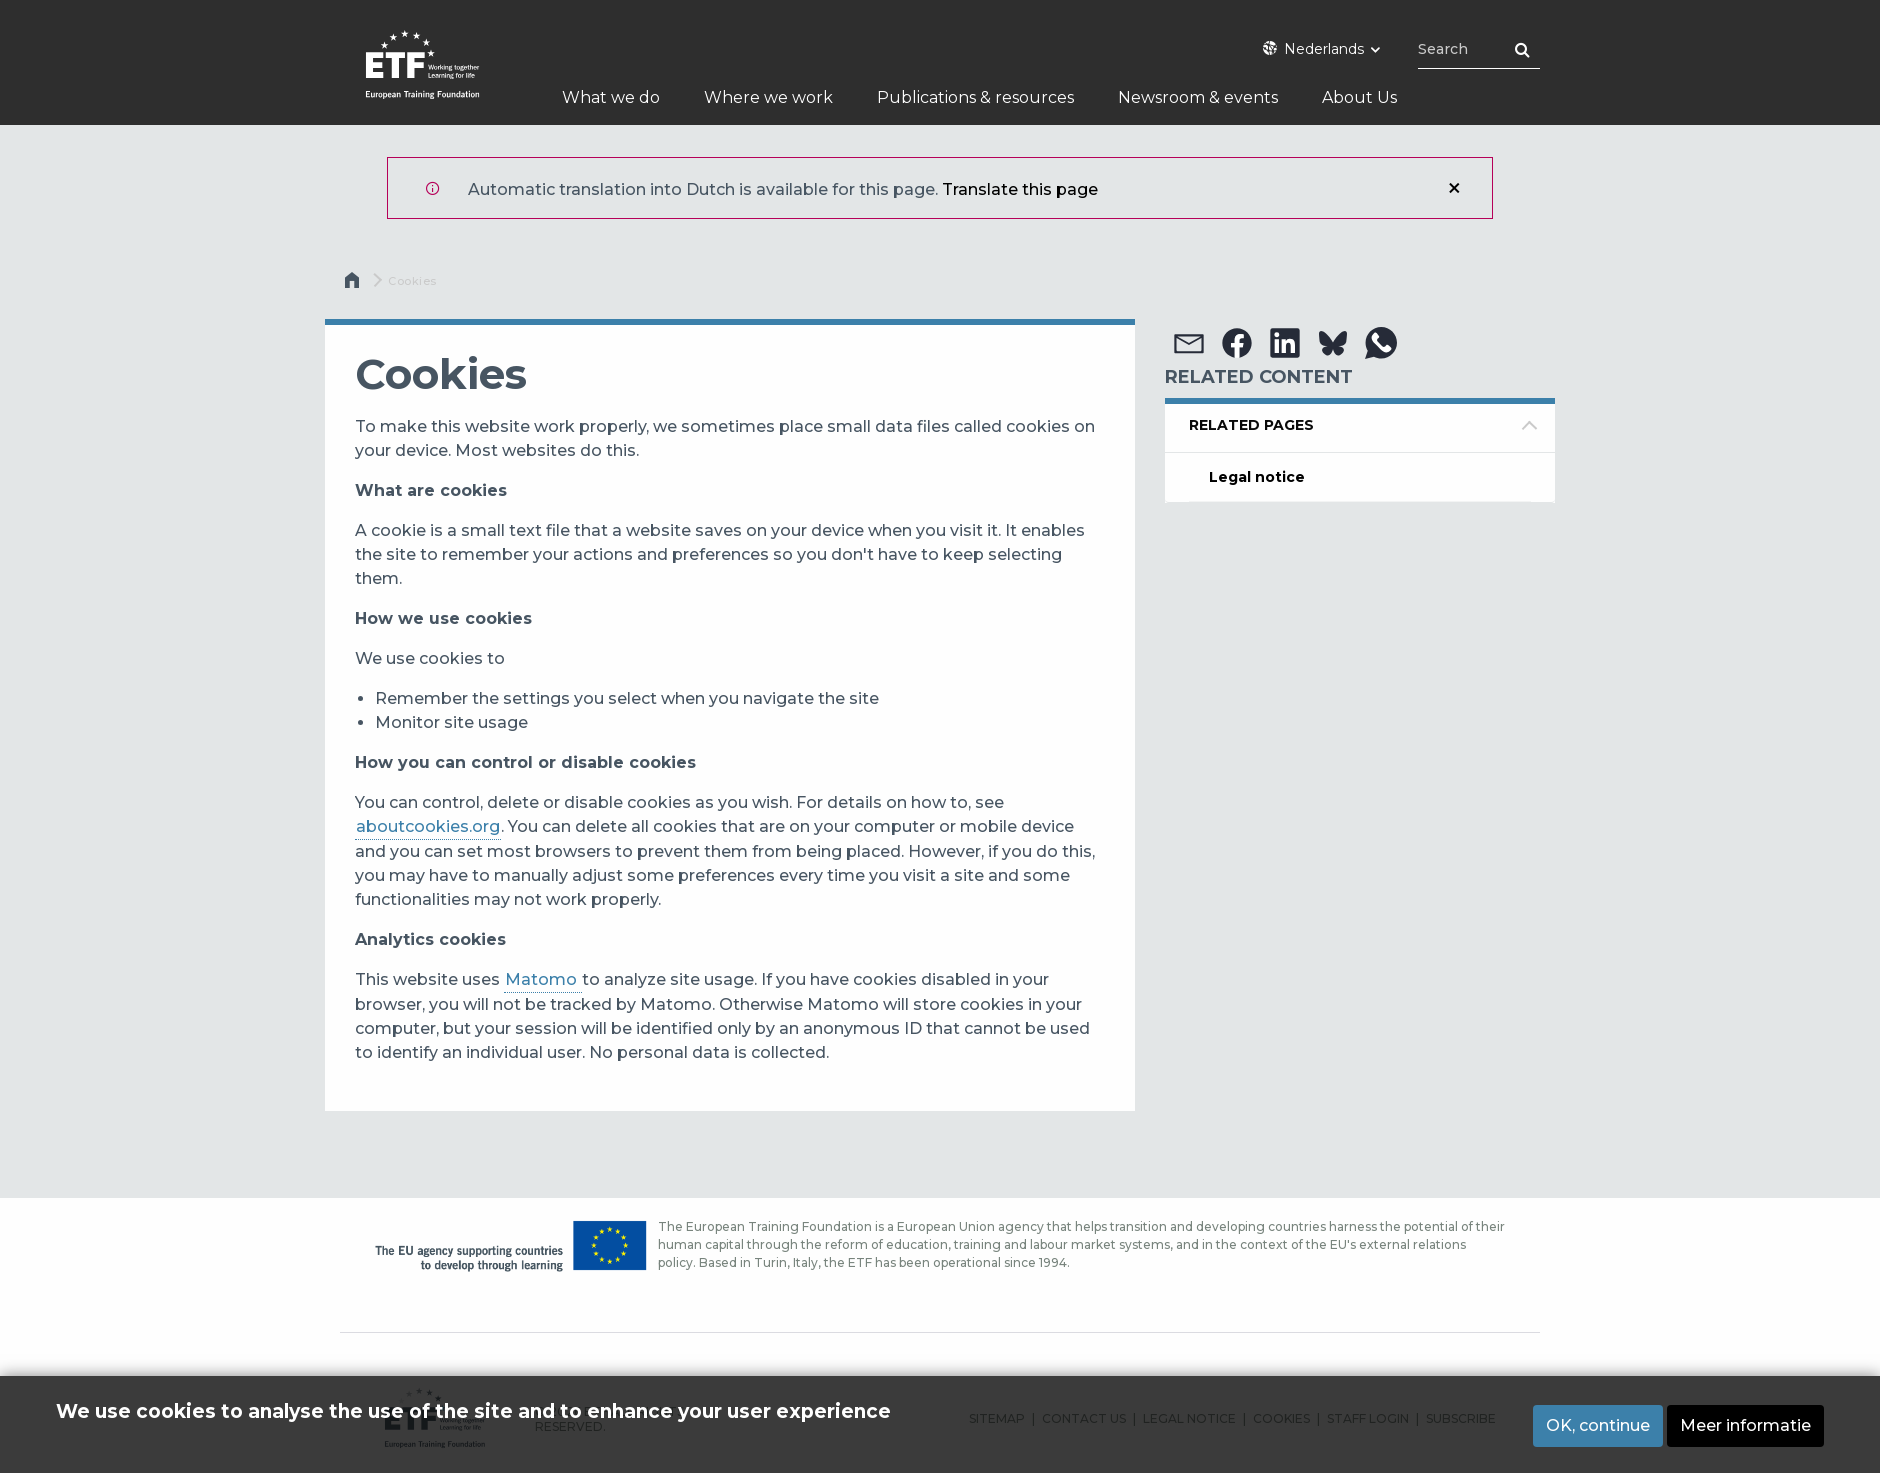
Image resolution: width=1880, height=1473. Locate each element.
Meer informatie (1745, 1425)
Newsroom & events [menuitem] (1198, 97)
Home (354, 285)
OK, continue (1598, 1425)
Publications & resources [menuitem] (975, 97)
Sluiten (1454, 188)
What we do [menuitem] (611, 97)
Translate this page (1020, 189)
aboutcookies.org (428, 826)
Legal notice (1257, 477)
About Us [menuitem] (1359, 97)
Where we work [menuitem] (768, 97)
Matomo (543, 979)
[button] (1189, 343)
